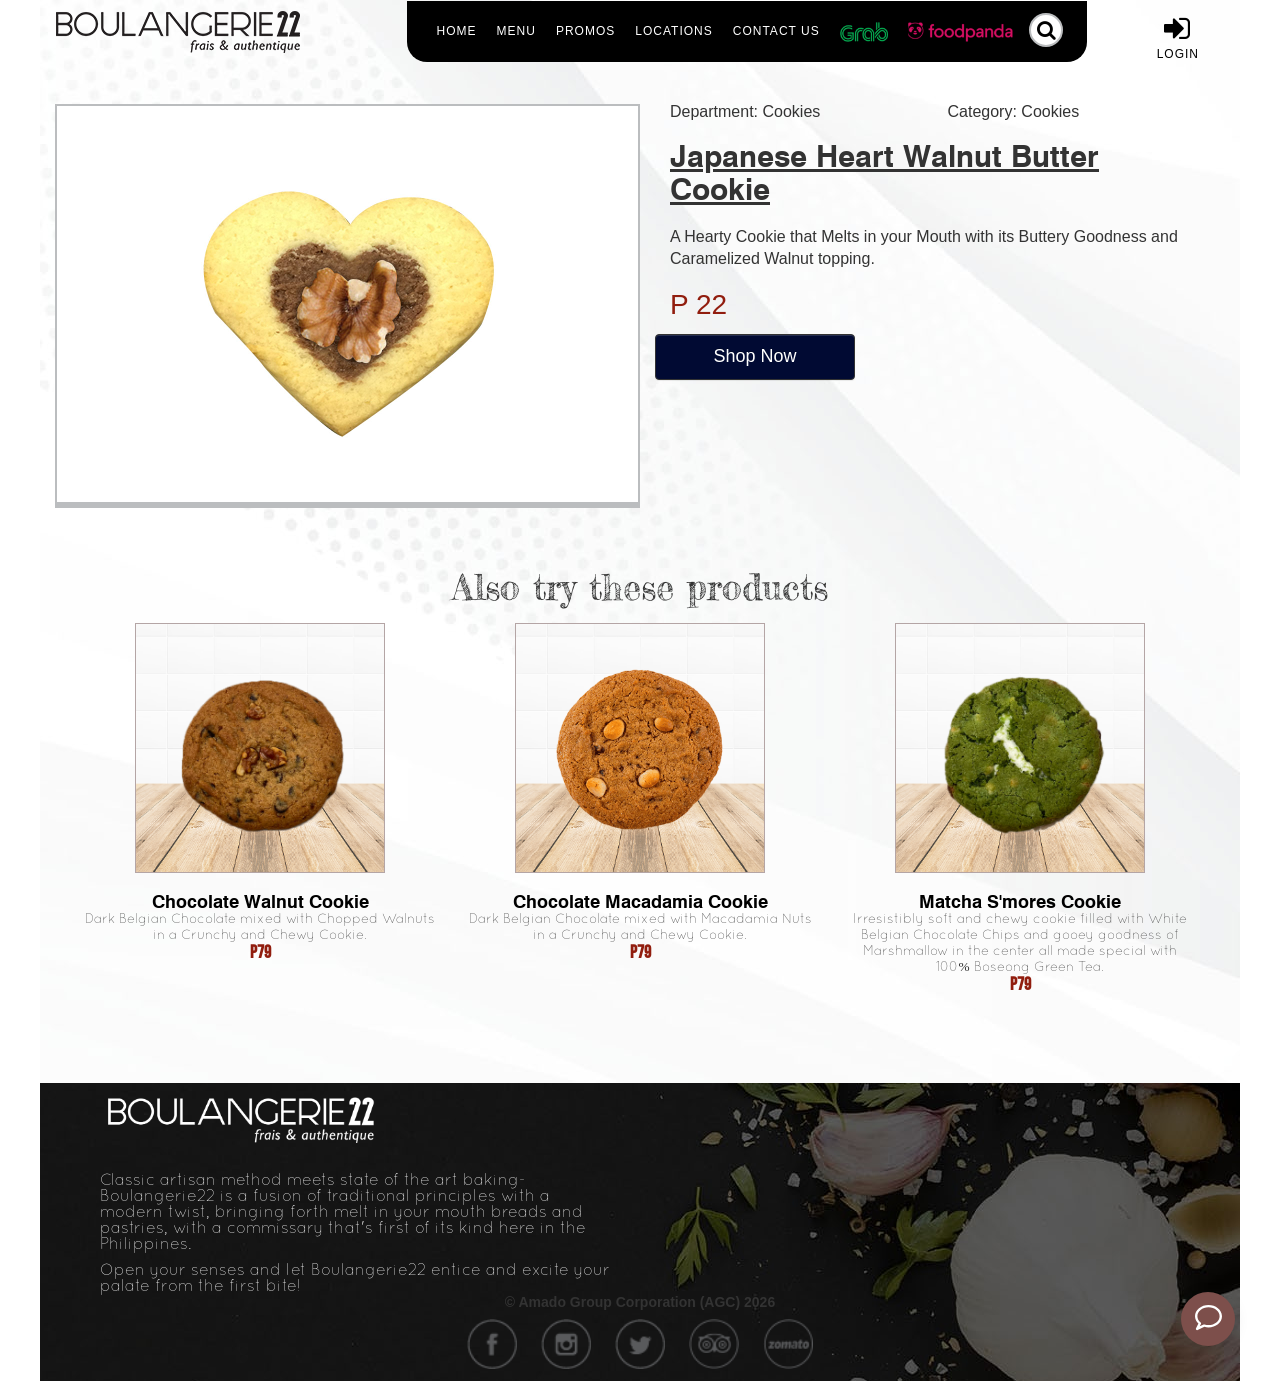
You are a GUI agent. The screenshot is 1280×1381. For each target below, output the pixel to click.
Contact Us (776, 31)
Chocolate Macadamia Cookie (640, 901)
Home (457, 31)
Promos (585, 31)
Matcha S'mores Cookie (1020, 901)
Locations (673, 31)
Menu (516, 31)
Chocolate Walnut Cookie (260, 901)
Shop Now (754, 356)
